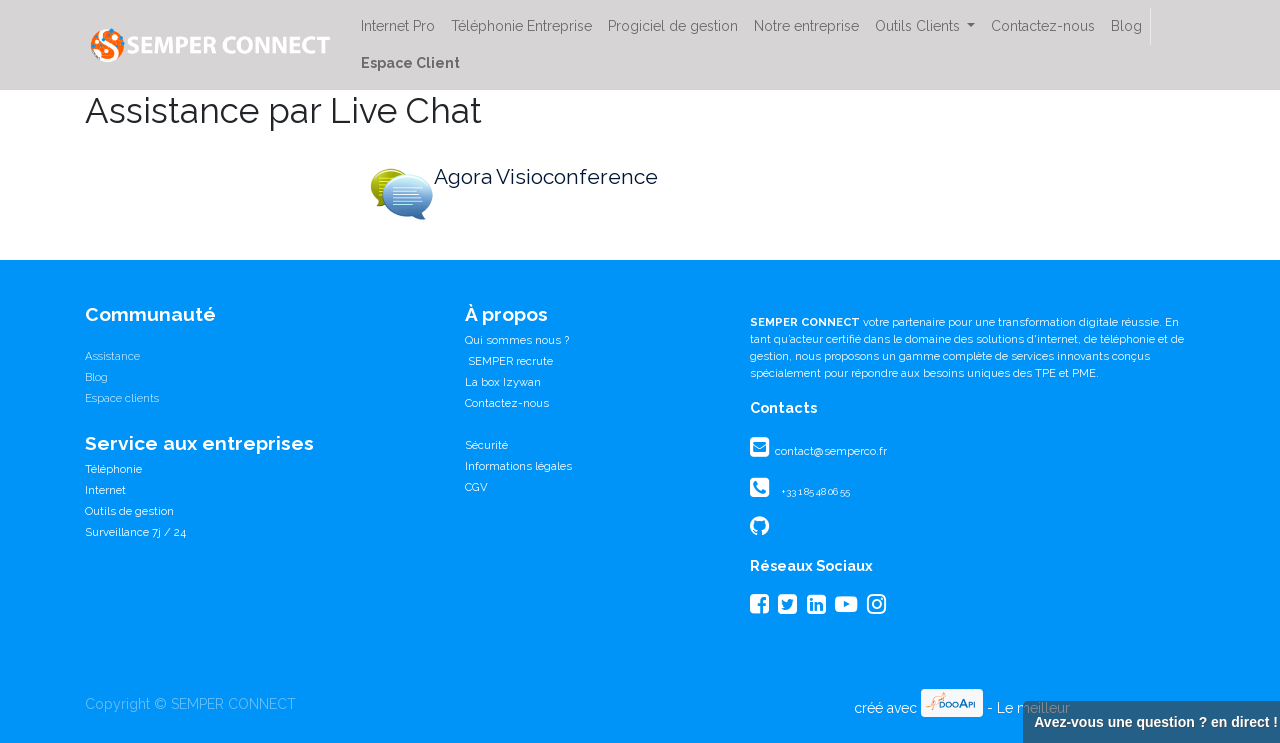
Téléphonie (113, 469)
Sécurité (486, 445)
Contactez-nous (507, 403)
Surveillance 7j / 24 (135, 532)
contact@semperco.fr (829, 451)
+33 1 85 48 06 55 (815, 491)
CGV (476, 487)
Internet (105, 490)
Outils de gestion (129, 511)
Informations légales (518, 466)
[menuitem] (398, 26)
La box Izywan (503, 382)
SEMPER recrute (509, 361)
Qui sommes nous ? (517, 340)
